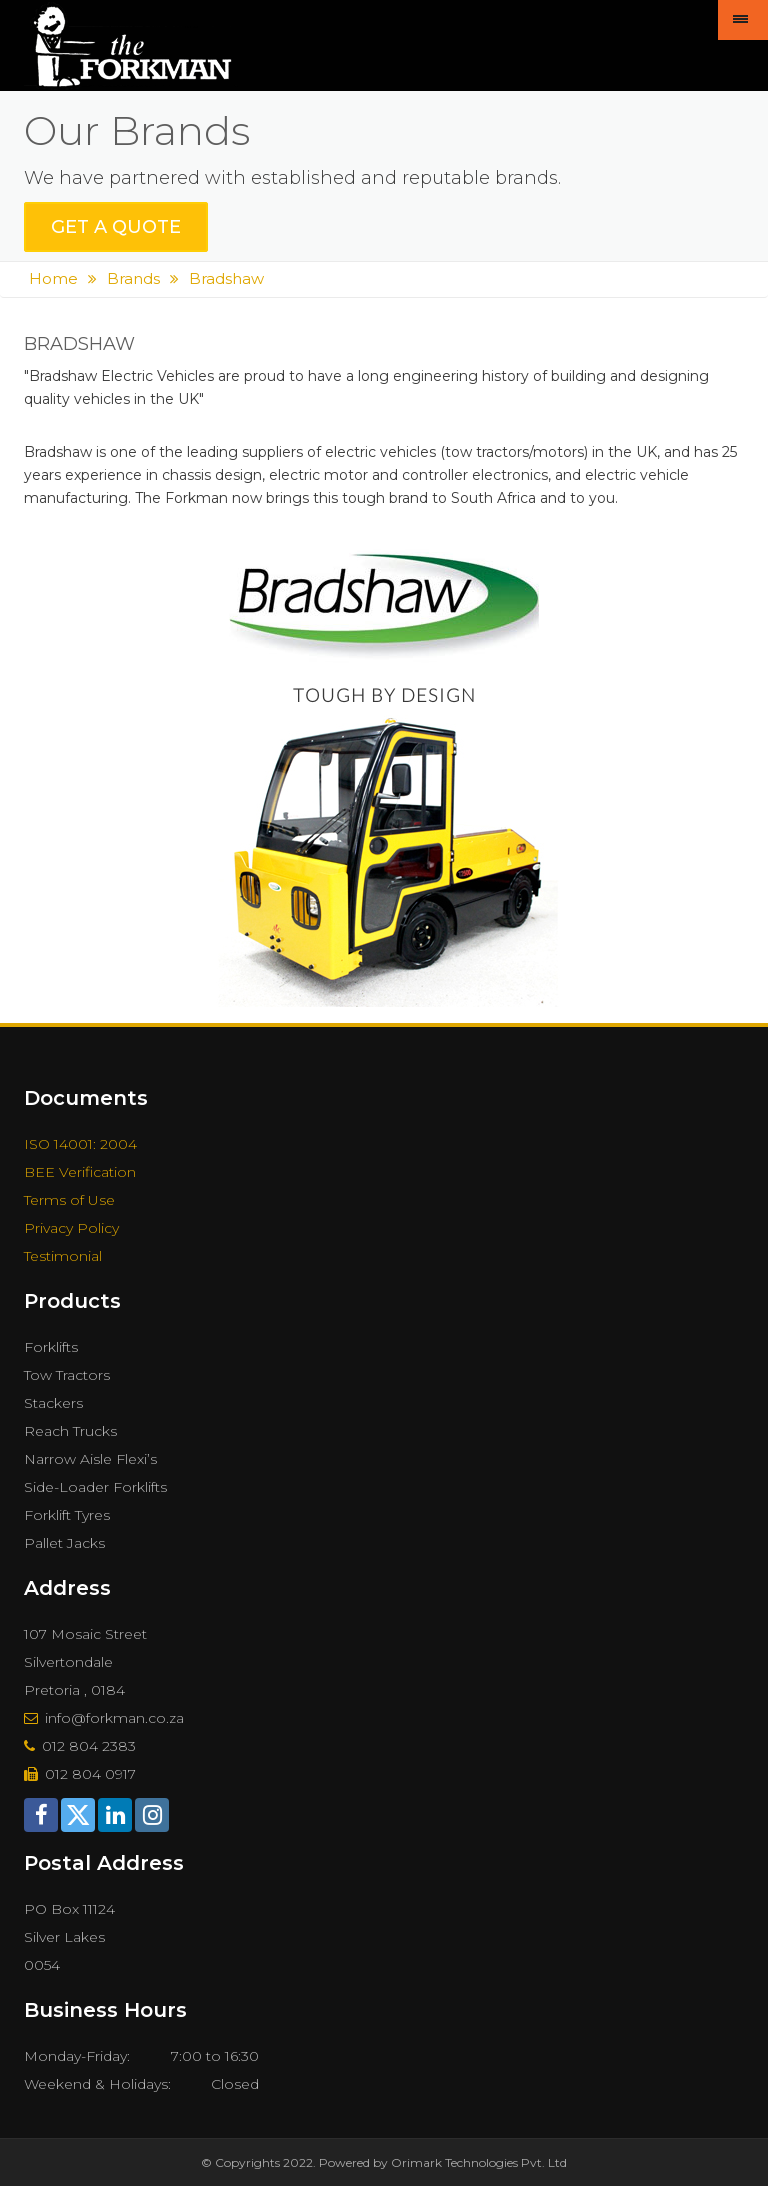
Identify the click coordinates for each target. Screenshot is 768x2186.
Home (53, 278)
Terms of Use (69, 1200)
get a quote (116, 227)
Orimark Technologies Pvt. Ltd (479, 2162)
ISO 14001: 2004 (80, 1144)
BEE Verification (80, 1172)
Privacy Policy (71, 1228)
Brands (133, 278)
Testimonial (63, 1256)
